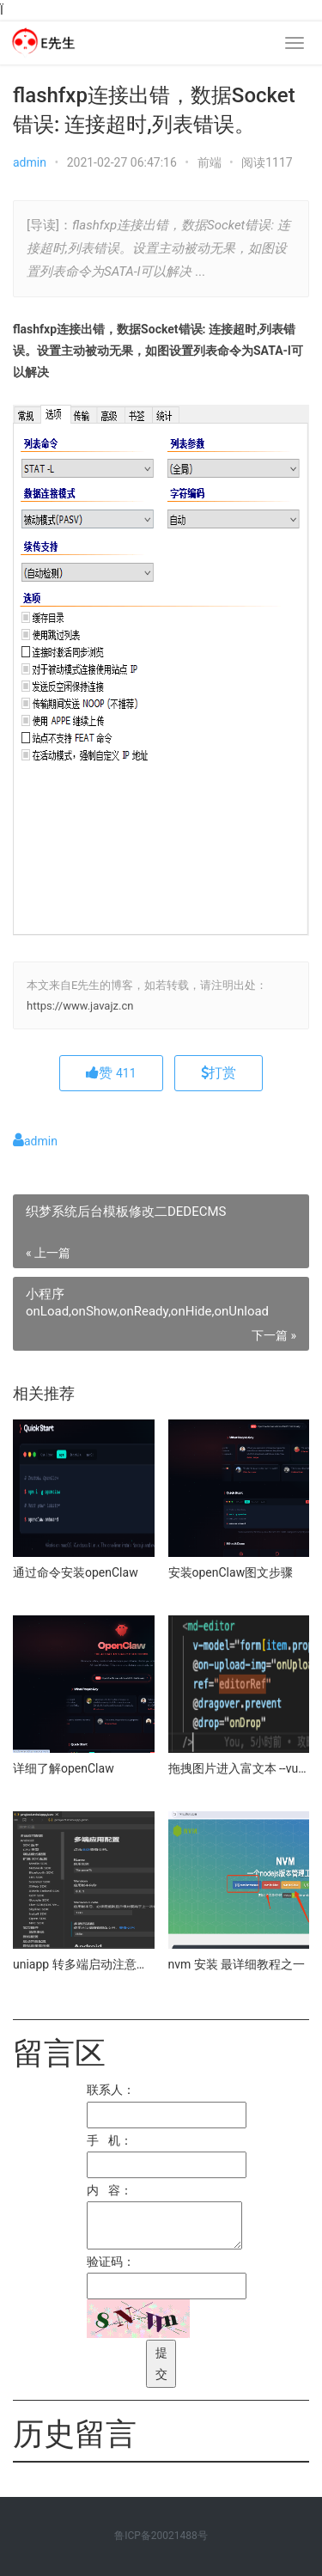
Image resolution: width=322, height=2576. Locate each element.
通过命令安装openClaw (75, 1572)
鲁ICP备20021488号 (161, 2536)
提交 (161, 2363)
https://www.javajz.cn (80, 1005)
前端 (209, 162)
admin (29, 162)
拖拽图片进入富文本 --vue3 (239, 1768)
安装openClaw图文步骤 (231, 1572)
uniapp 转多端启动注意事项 (84, 1964)
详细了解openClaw (63, 1768)
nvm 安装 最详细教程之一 (237, 1964)
